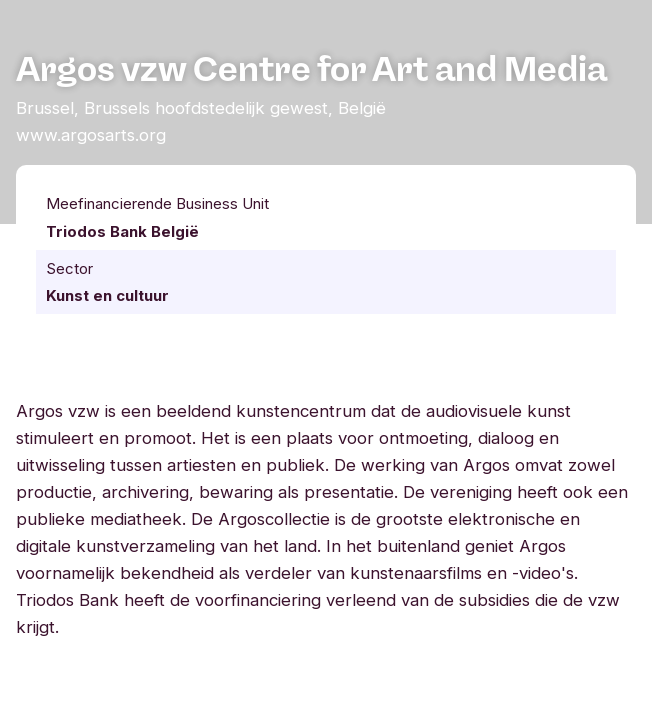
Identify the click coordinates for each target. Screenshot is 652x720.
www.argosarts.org (91, 135)
